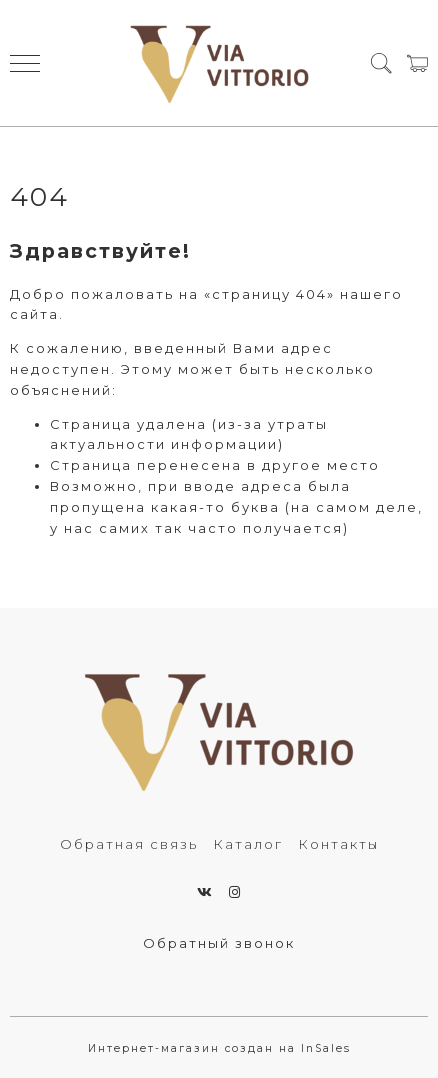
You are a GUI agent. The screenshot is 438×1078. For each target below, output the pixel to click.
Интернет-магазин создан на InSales (219, 1048)
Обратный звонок (219, 943)
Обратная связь (129, 844)
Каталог (248, 844)
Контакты (338, 844)
